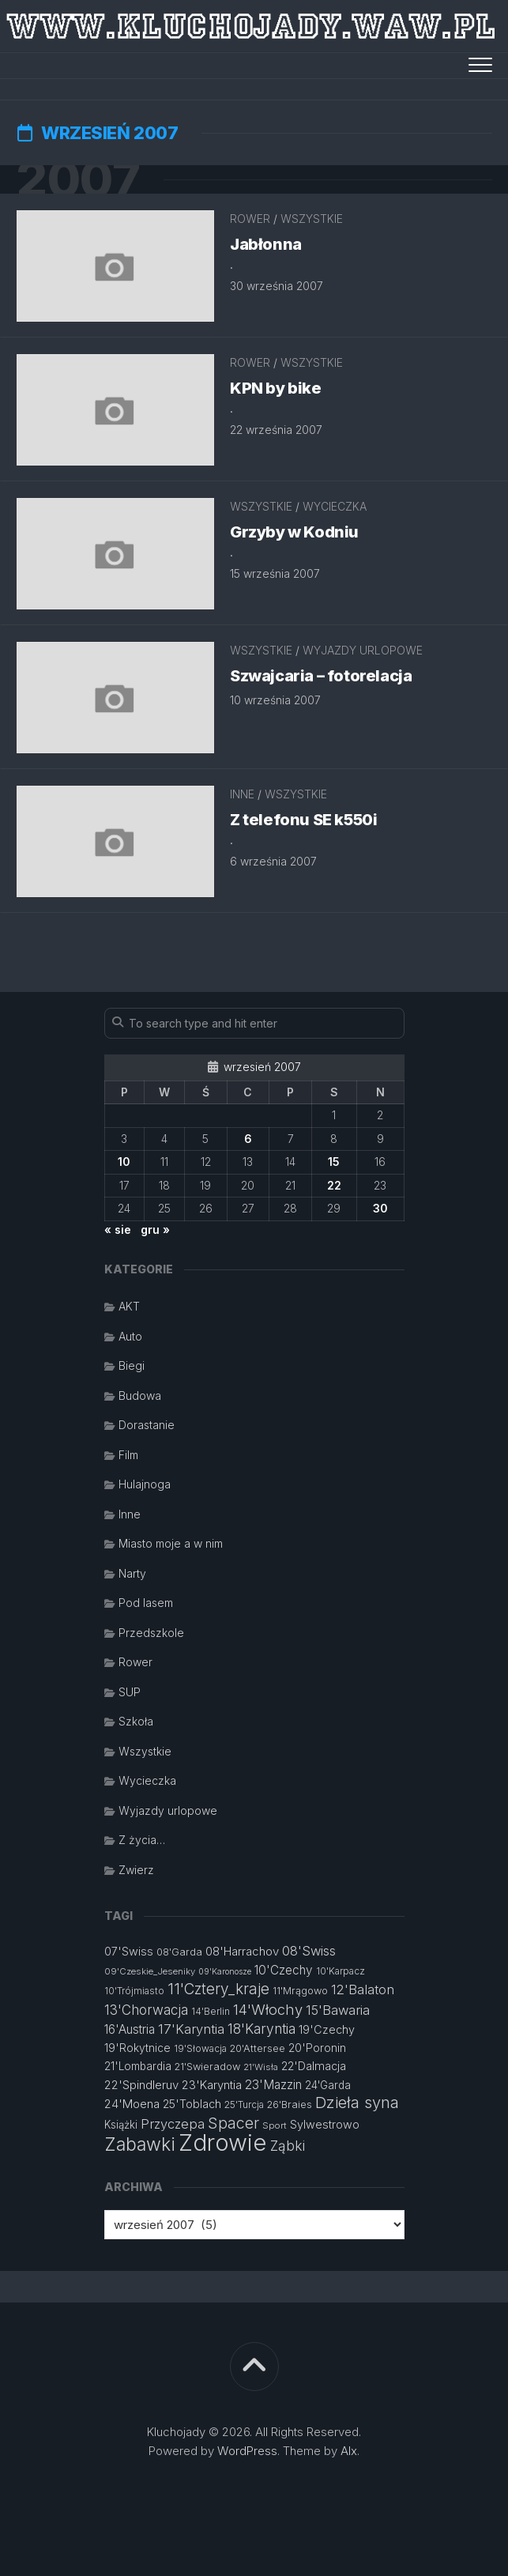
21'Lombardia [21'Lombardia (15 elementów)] (137, 2066)
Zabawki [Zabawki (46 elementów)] (139, 2144)
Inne (242, 794)
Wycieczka (335, 506)
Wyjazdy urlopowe (363, 650)
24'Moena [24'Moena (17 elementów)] (132, 2103)
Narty (132, 1573)
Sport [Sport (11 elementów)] (274, 2125)
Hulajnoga (145, 1484)
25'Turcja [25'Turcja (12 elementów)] (244, 2104)
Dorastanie (147, 1424)
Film (128, 1454)
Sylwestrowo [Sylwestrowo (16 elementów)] (324, 2124)
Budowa (140, 1395)
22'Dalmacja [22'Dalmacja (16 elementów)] (313, 2065)
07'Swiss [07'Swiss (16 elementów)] (128, 1951)
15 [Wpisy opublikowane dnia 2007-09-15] (334, 1161)
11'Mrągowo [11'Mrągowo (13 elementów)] (300, 1991)
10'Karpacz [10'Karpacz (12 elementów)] (340, 1971)
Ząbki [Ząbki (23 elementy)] (287, 2145)
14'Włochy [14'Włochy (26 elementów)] (268, 2009)
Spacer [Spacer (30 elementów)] (233, 2123)
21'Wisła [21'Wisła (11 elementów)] (260, 2066)
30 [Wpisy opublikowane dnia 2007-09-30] (380, 1208)
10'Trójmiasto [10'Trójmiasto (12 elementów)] (134, 1991)
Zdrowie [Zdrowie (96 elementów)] (223, 2142)
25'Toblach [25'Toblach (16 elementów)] (192, 2103)
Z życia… (142, 1839)
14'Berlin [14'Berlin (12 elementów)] (210, 2011)
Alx (349, 2450)
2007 (78, 179)
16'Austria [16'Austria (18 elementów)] (129, 2029)
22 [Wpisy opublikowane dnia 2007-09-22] (334, 1185)
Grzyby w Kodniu (294, 531)
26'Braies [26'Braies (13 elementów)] (289, 2104)
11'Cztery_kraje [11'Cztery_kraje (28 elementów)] (218, 1989)
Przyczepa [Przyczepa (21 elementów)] (173, 2124)
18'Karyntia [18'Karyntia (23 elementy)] (261, 2028)
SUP (130, 1692)
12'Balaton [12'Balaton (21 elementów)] (362, 1989)
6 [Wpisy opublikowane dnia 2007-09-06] (248, 1138)
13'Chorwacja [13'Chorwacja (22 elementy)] (146, 2010)
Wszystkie (311, 218)
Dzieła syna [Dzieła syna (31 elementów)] (357, 2102)
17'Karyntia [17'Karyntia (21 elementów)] (191, 2029)
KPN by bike (276, 388)
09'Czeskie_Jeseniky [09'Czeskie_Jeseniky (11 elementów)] (149, 1971)
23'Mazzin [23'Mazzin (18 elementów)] (273, 2084)
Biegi (132, 1365)
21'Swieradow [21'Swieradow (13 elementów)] (207, 2066)
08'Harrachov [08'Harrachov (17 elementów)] (242, 1951)
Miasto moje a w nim (171, 1543)
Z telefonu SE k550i (303, 819)
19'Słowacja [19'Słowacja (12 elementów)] (200, 2048)
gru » (155, 1229)
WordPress (247, 2450)
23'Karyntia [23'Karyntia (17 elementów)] (212, 2084)
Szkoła (136, 1721)
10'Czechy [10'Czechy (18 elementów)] (283, 1970)
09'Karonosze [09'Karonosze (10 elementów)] (224, 1972)
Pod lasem (146, 1602)
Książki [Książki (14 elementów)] (120, 2124)
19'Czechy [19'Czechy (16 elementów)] (327, 2029)
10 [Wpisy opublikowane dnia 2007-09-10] (124, 1161)
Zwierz (136, 1869)
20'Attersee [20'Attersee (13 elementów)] (257, 2048)
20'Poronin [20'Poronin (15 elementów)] (317, 2048)
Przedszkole (151, 1632)
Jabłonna (266, 244)
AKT (129, 1306)
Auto (130, 1336)
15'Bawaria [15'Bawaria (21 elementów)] (338, 2010)
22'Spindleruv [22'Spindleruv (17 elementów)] (141, 2084)
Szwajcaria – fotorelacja (321, 675)
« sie (117, 1229)
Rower (250, 218)
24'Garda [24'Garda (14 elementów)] (328, 2085)
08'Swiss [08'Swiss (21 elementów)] (309, 1951)
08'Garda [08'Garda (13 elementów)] (179, 1952)
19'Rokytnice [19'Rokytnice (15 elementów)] (137, 2048)
